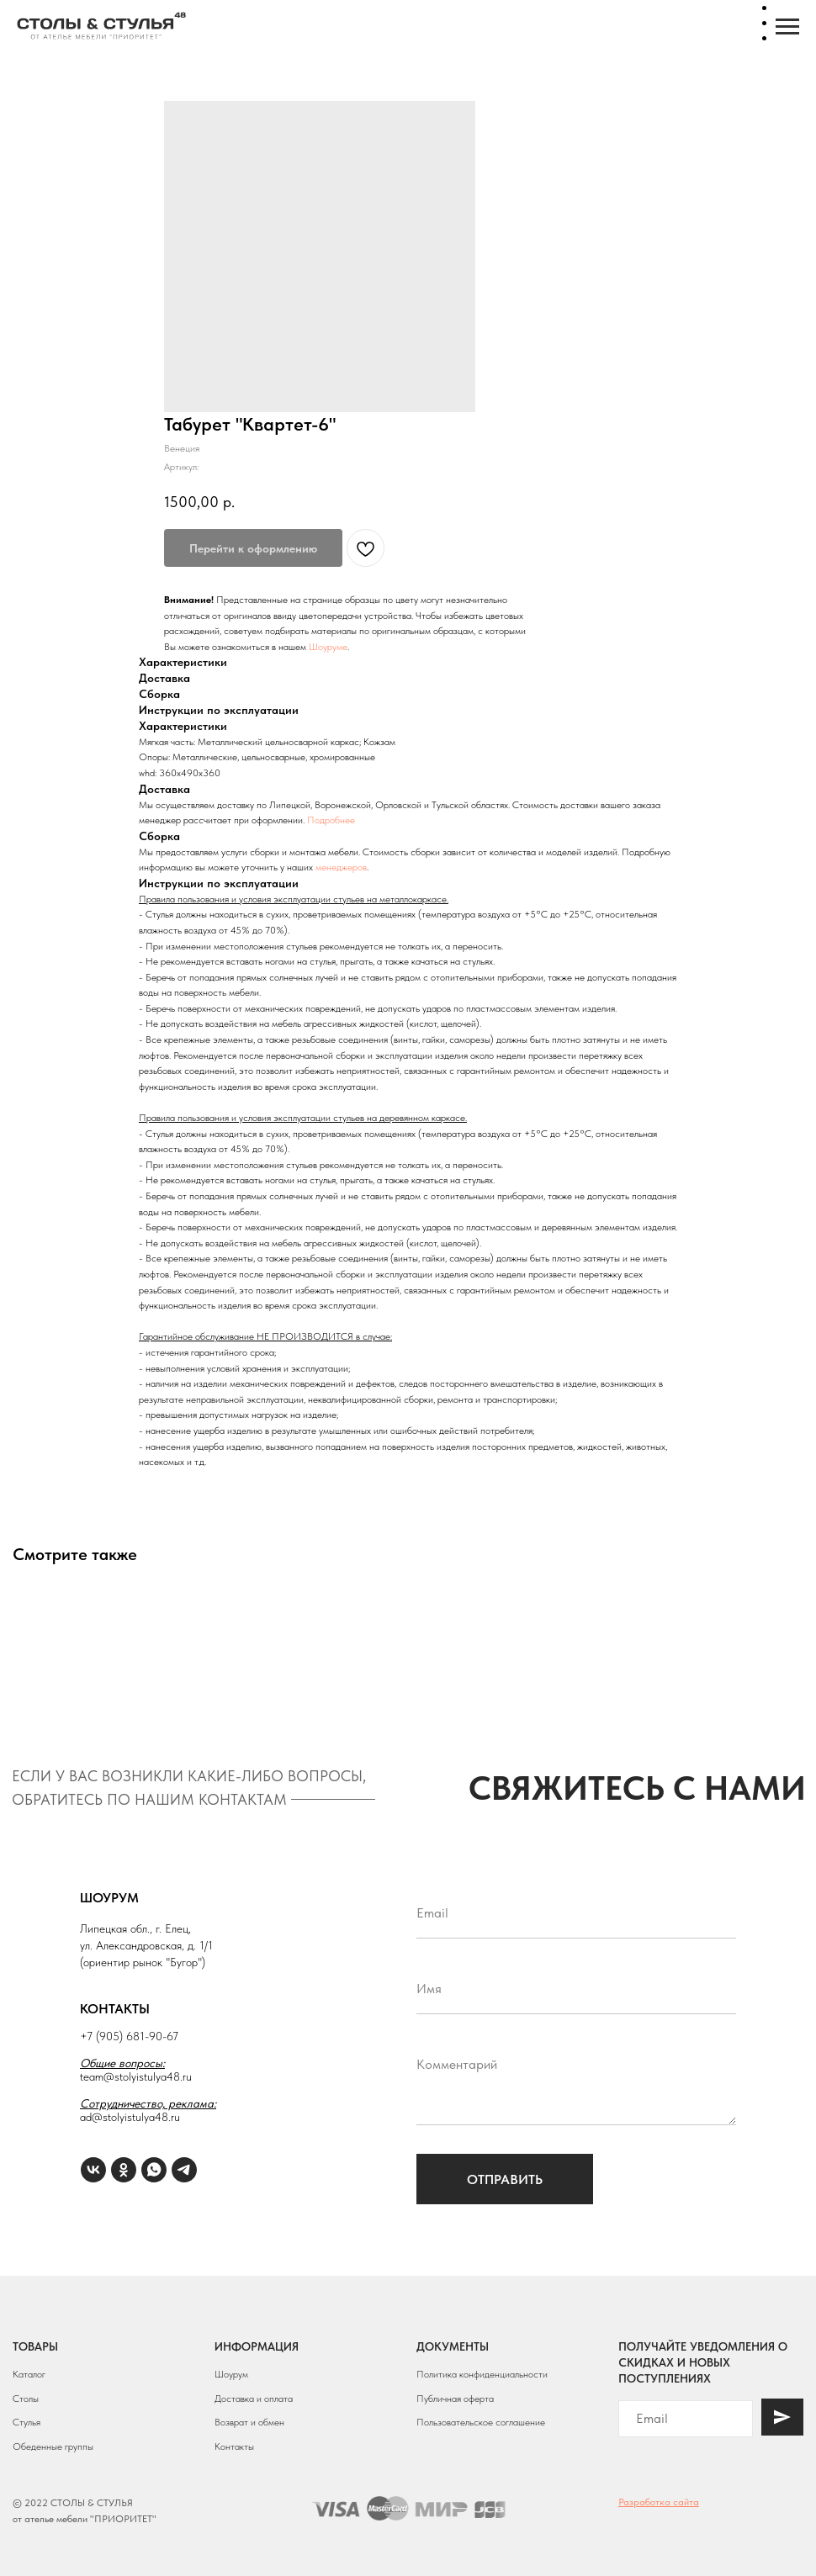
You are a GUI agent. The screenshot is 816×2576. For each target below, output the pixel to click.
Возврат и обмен (249, 2422)
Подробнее (331, 820)
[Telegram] (184, 2169)
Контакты (234, 2446)
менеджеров (341, 867)
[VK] (93, 2169)
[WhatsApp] (154, 2169)
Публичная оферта (455, 2398)
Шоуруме (328, 647)
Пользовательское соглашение (480, 2422)
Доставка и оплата (254, 2398)
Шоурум (231, 2374)
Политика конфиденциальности (482, 2374)
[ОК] (123, 2169)
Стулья (26, 2422)
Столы (26, 2398)
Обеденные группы (53, 2446)
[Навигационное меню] (787, 27)
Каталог (29, 2374)
